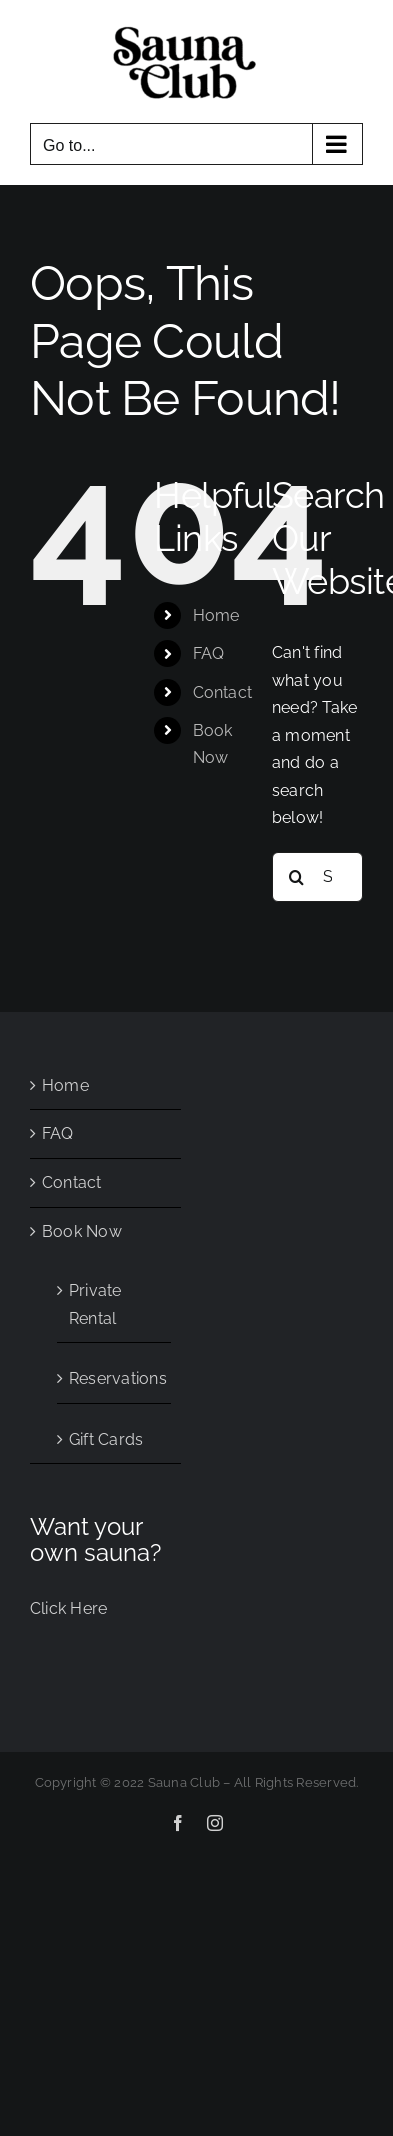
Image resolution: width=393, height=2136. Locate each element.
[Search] (297, 877)
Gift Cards (106, 1439)
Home (216, 615)
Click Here (68, 1608)
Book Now (82, 1231)
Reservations (115, 1378)
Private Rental (95, 1304)
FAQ (209, 653)
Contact (223, 692)
